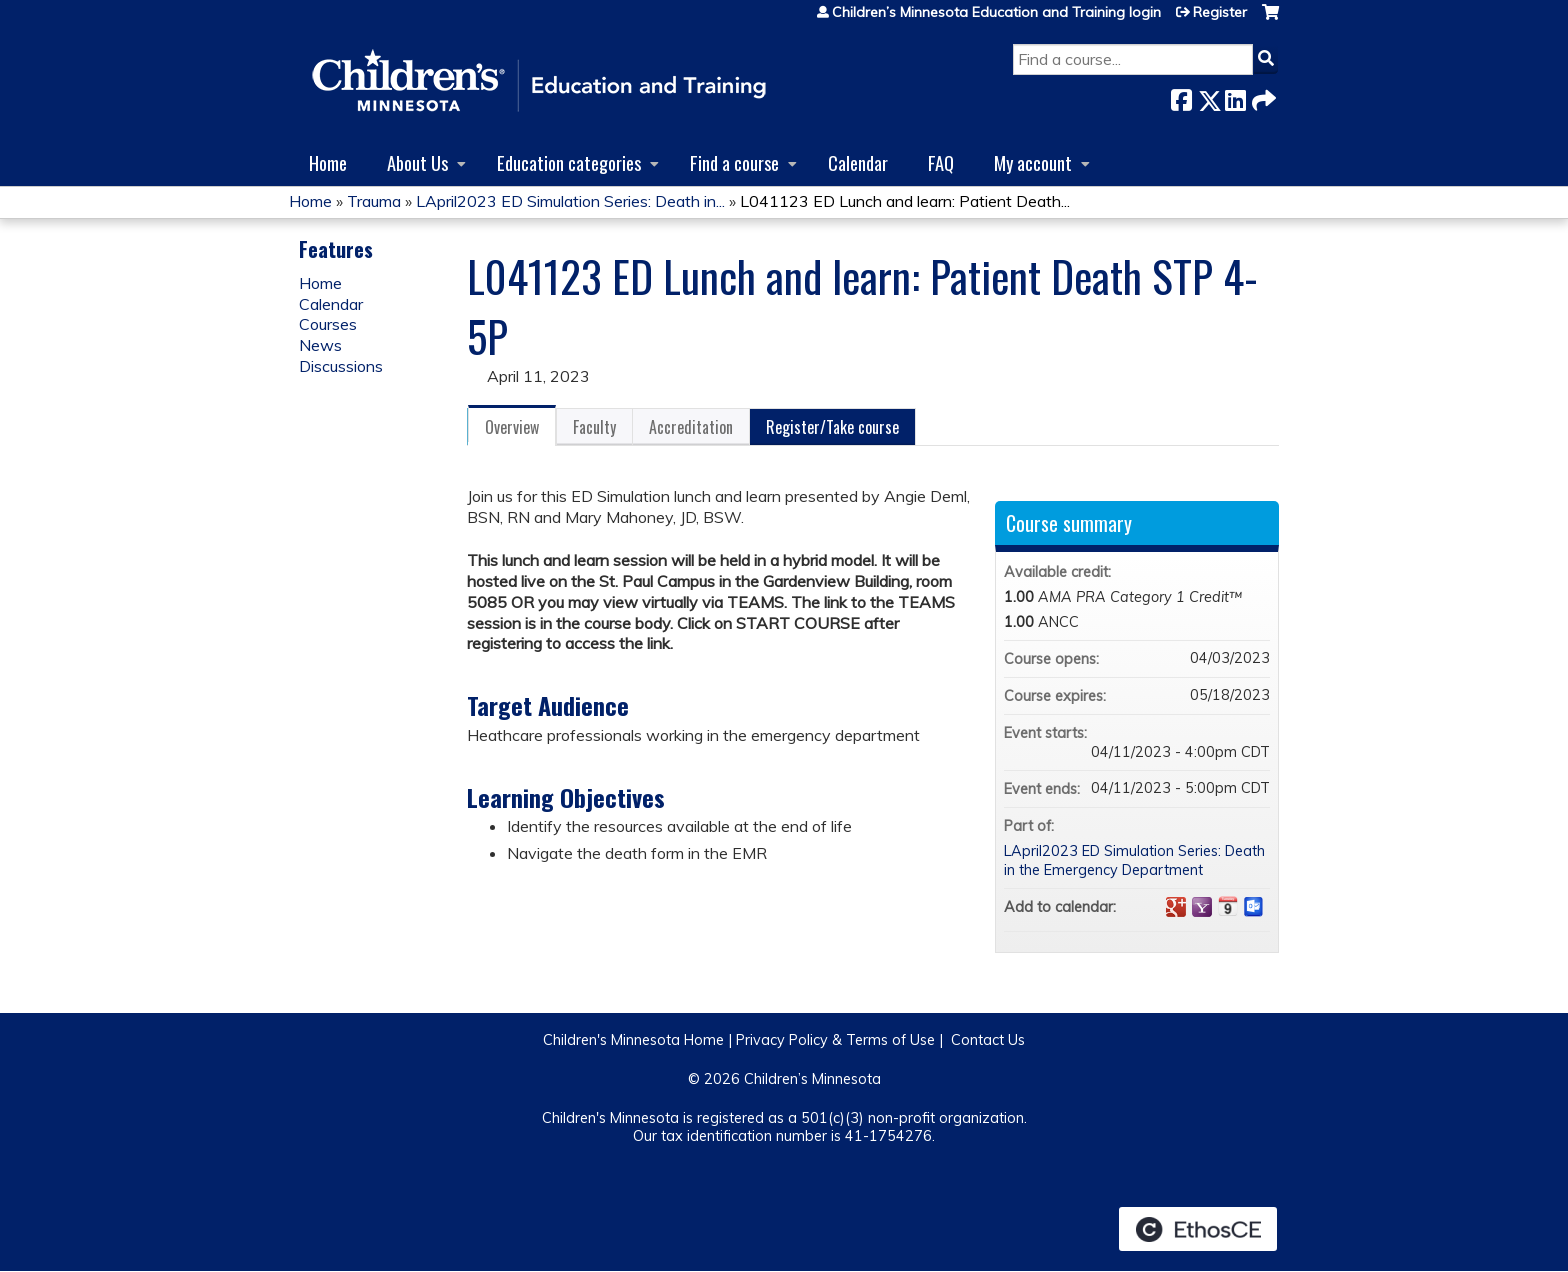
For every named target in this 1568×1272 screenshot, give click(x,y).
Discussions (341, 366)
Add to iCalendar (1228, 906)
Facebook (1181, 96)
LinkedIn (1235, 96)
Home (328, 162)
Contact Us (988, 1040)
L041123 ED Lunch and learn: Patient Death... (905, 201)
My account (1033, 162)
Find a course (734, 162)
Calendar (858, 162)
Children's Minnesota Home (633, 1040)
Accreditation (691, 427)
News (320, 345)
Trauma (374, 201)
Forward (1262, 96)
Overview (512, 427)
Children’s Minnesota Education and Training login (996, 12)
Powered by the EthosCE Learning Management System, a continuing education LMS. (1198, 1229)
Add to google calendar (1176, 907)
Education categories (569, 162)
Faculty (594, 427)
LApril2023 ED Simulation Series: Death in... (570, 201)
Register (1220, 12)
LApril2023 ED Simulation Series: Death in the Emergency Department (1134, 860)
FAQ (941, 162)
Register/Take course (832, 427)
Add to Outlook (1254, 907)
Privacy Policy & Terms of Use (835, 1040)
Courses (328, 324)
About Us (417, 162)
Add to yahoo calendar (1202, 907)
